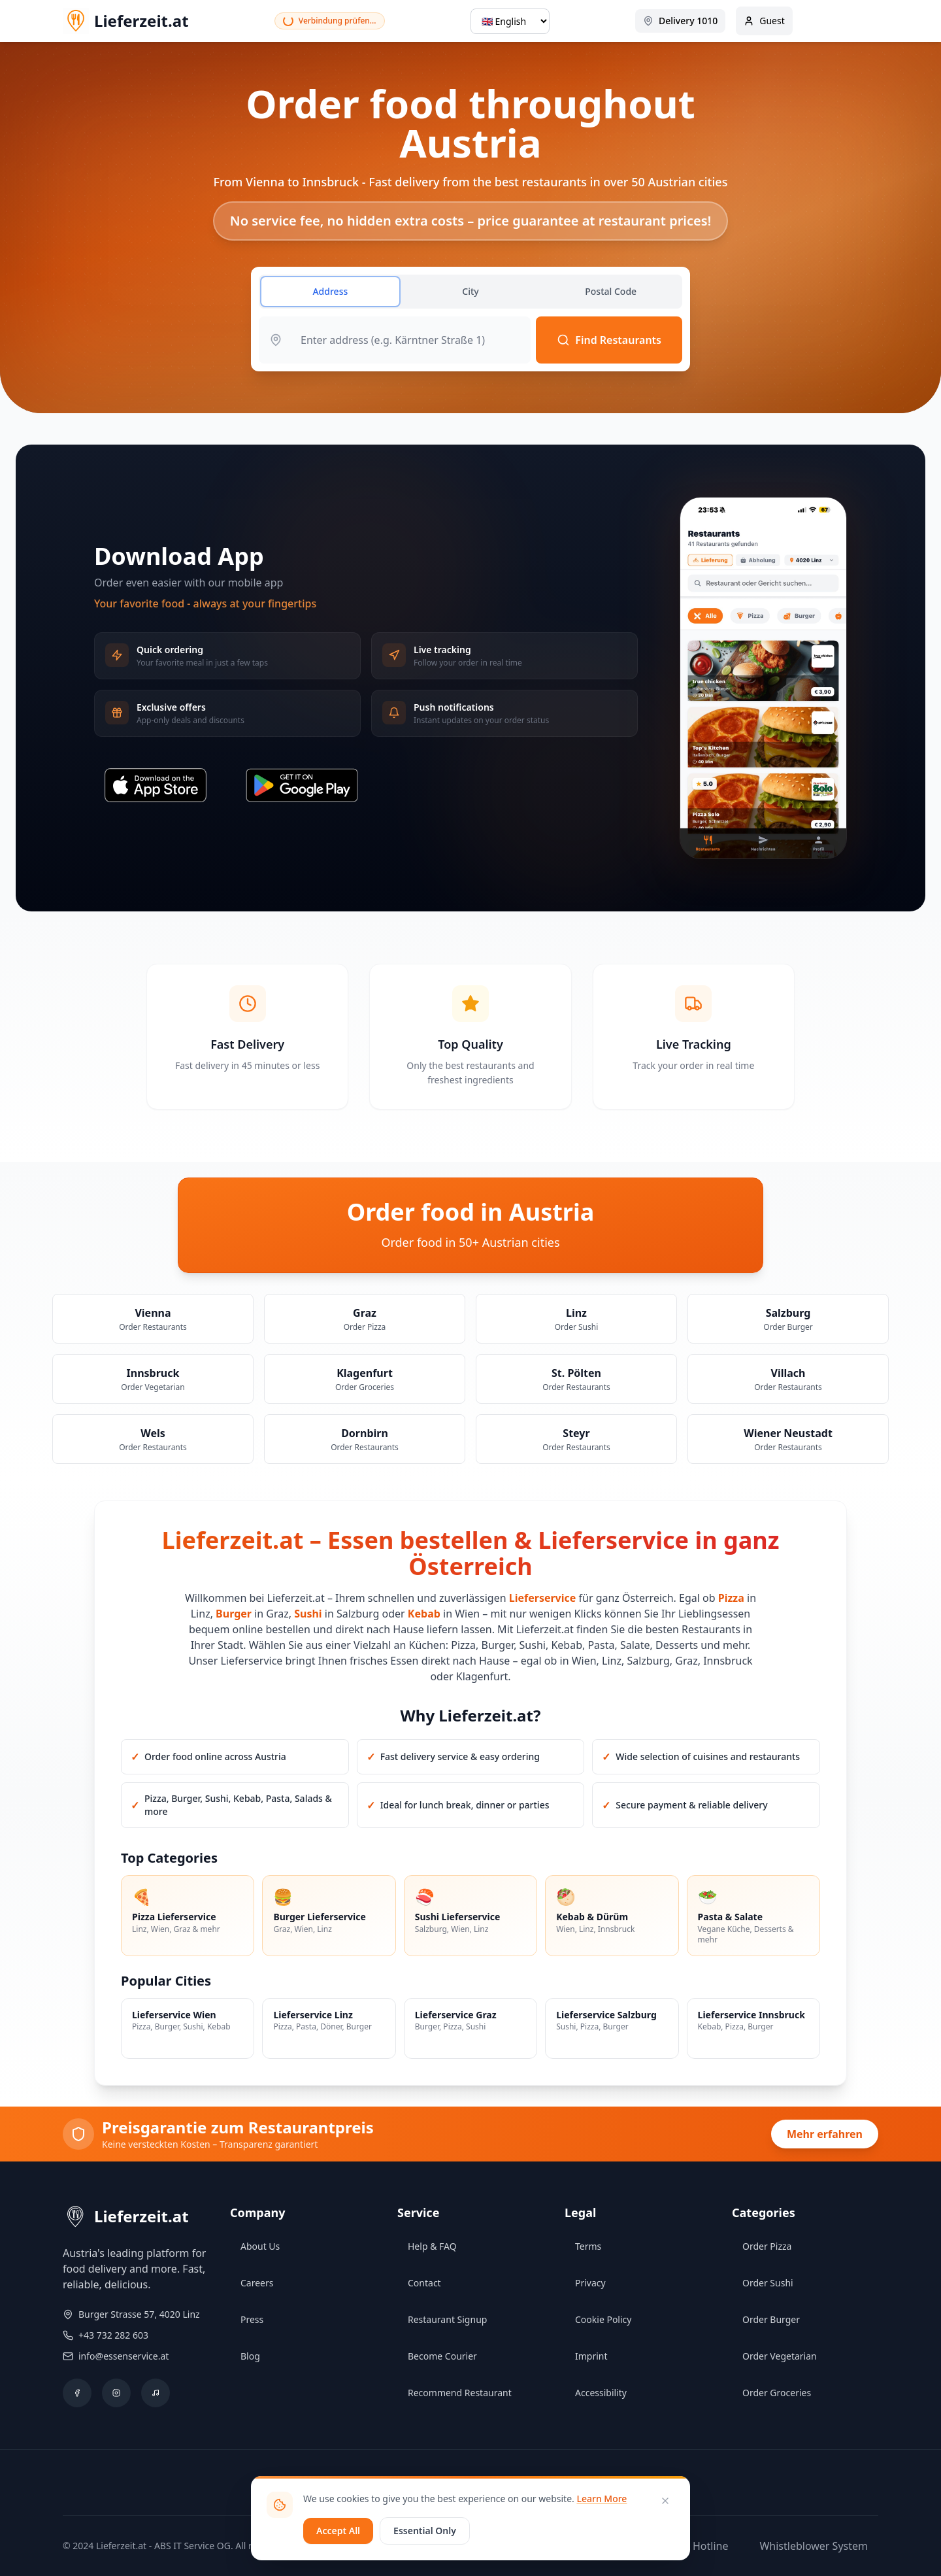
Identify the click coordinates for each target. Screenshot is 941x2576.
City (470, 291)
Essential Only (424, 2530)
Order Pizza (766, 2246)
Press (251, 2319)
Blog (250, 2356)
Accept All (338, 2530)
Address (330, 291)
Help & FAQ (432, 2246)
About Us (260, 2246)
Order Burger (771, 2319)
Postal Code (610, 291)
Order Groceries (776, 2392)
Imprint (591, 2356)
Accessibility (601, 2392)
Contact (424, 2283)
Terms (588, 2246)
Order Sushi (767, 2283)
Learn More (601, 2498)
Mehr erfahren (825, 2134)
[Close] (665, 2501)
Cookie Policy (603, 2319)
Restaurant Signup (447, 2319)
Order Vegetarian (779, 2356)
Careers (256, 2283)
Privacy (590, 2283)
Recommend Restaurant (460, 2392)
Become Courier (442, 2356)
